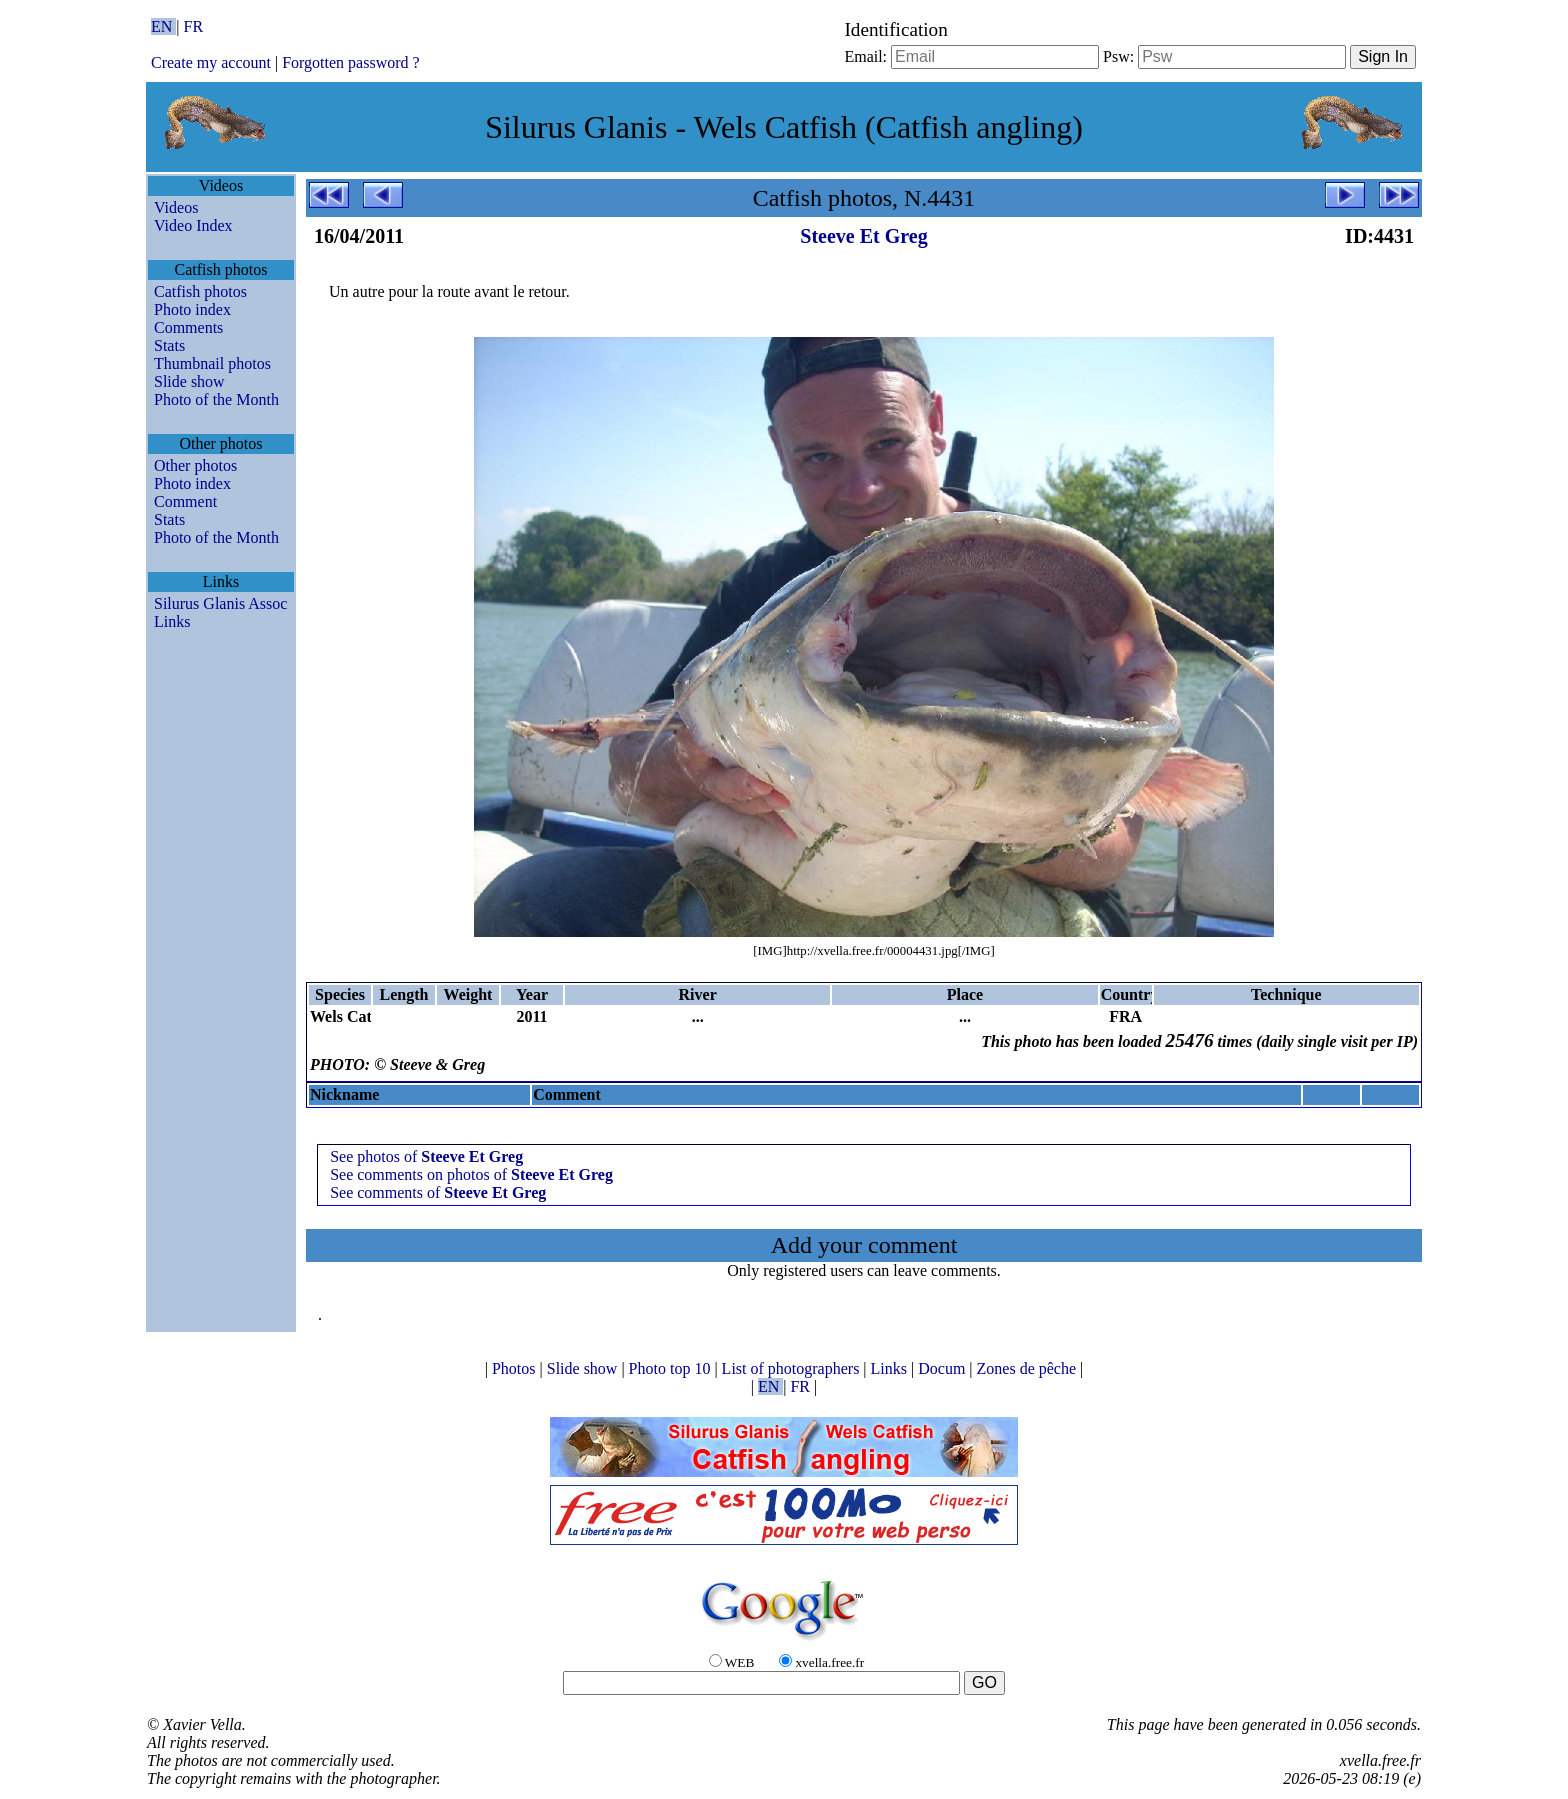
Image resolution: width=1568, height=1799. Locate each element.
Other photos (195, 465)
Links (172, 621)
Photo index (192, 309)
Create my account (211, 62)
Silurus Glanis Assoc (220, 603)
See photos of (426, 1156)
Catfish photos (200, 291)
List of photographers (793, 1368)
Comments (188, 327)
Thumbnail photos (212, 363)
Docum (943, 1368)
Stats (169, 345)
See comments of (438, 1192)
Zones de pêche (1029, 1368)
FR (194, 26)
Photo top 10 (672, 1368)
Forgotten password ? (350, 62)
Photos (516, 1368)
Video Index (193, 225)
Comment (185, 501)
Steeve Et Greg (863, 236)
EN (163, 26)
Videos (176, 207)
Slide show (189, 381)
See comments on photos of (471, 1174)
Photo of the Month (216, 399)
